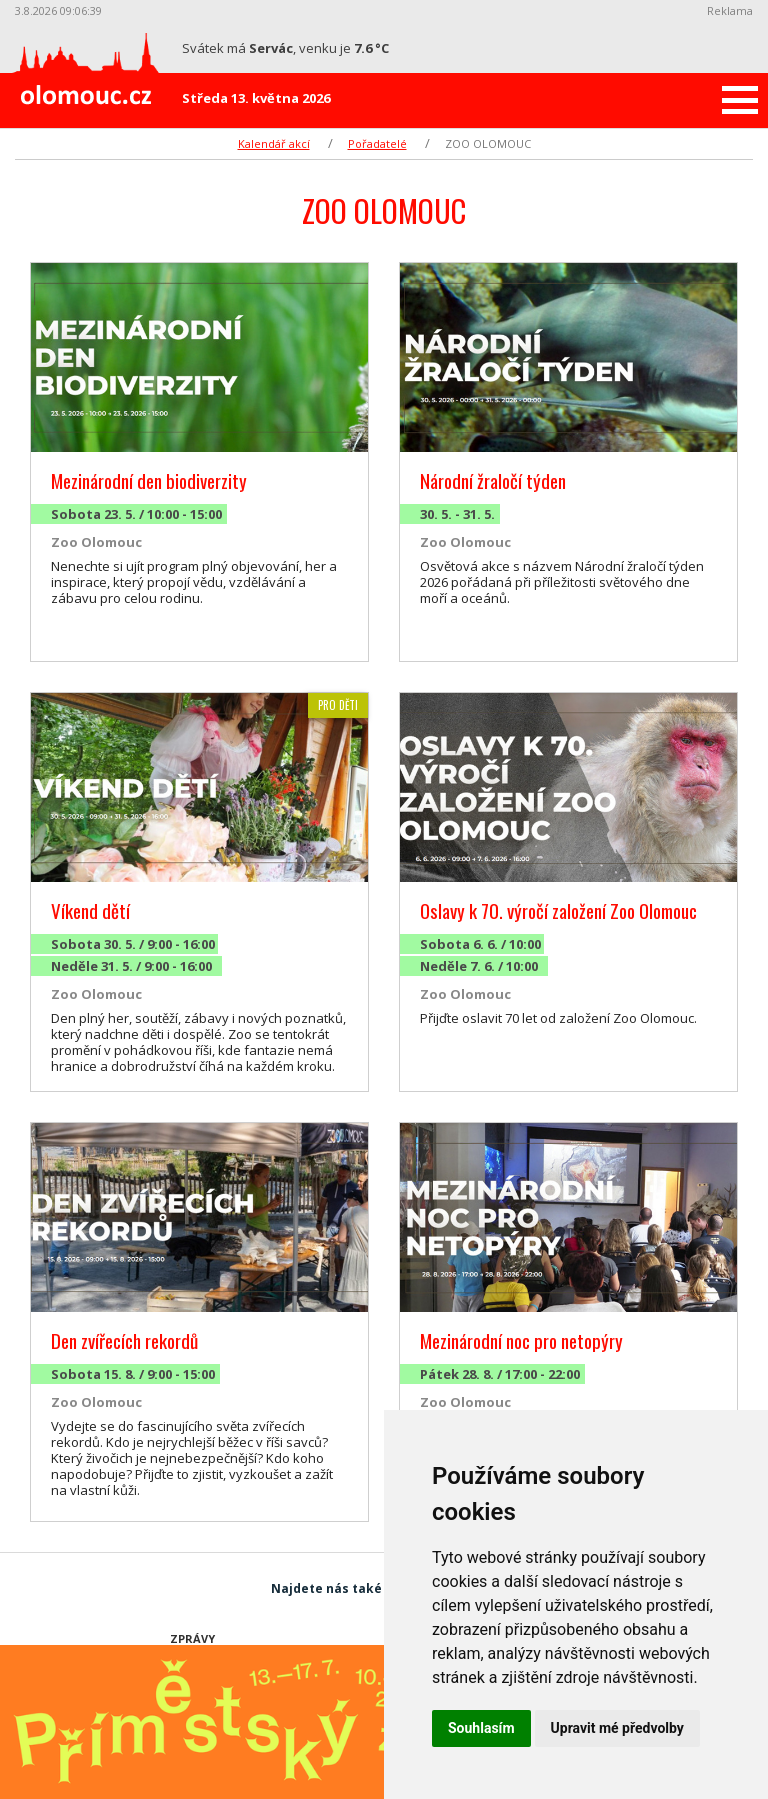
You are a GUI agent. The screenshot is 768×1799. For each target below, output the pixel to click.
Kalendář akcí (274, 143)
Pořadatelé (377, 143)
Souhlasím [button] (481, 1728)
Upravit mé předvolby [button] (617, 1728)
